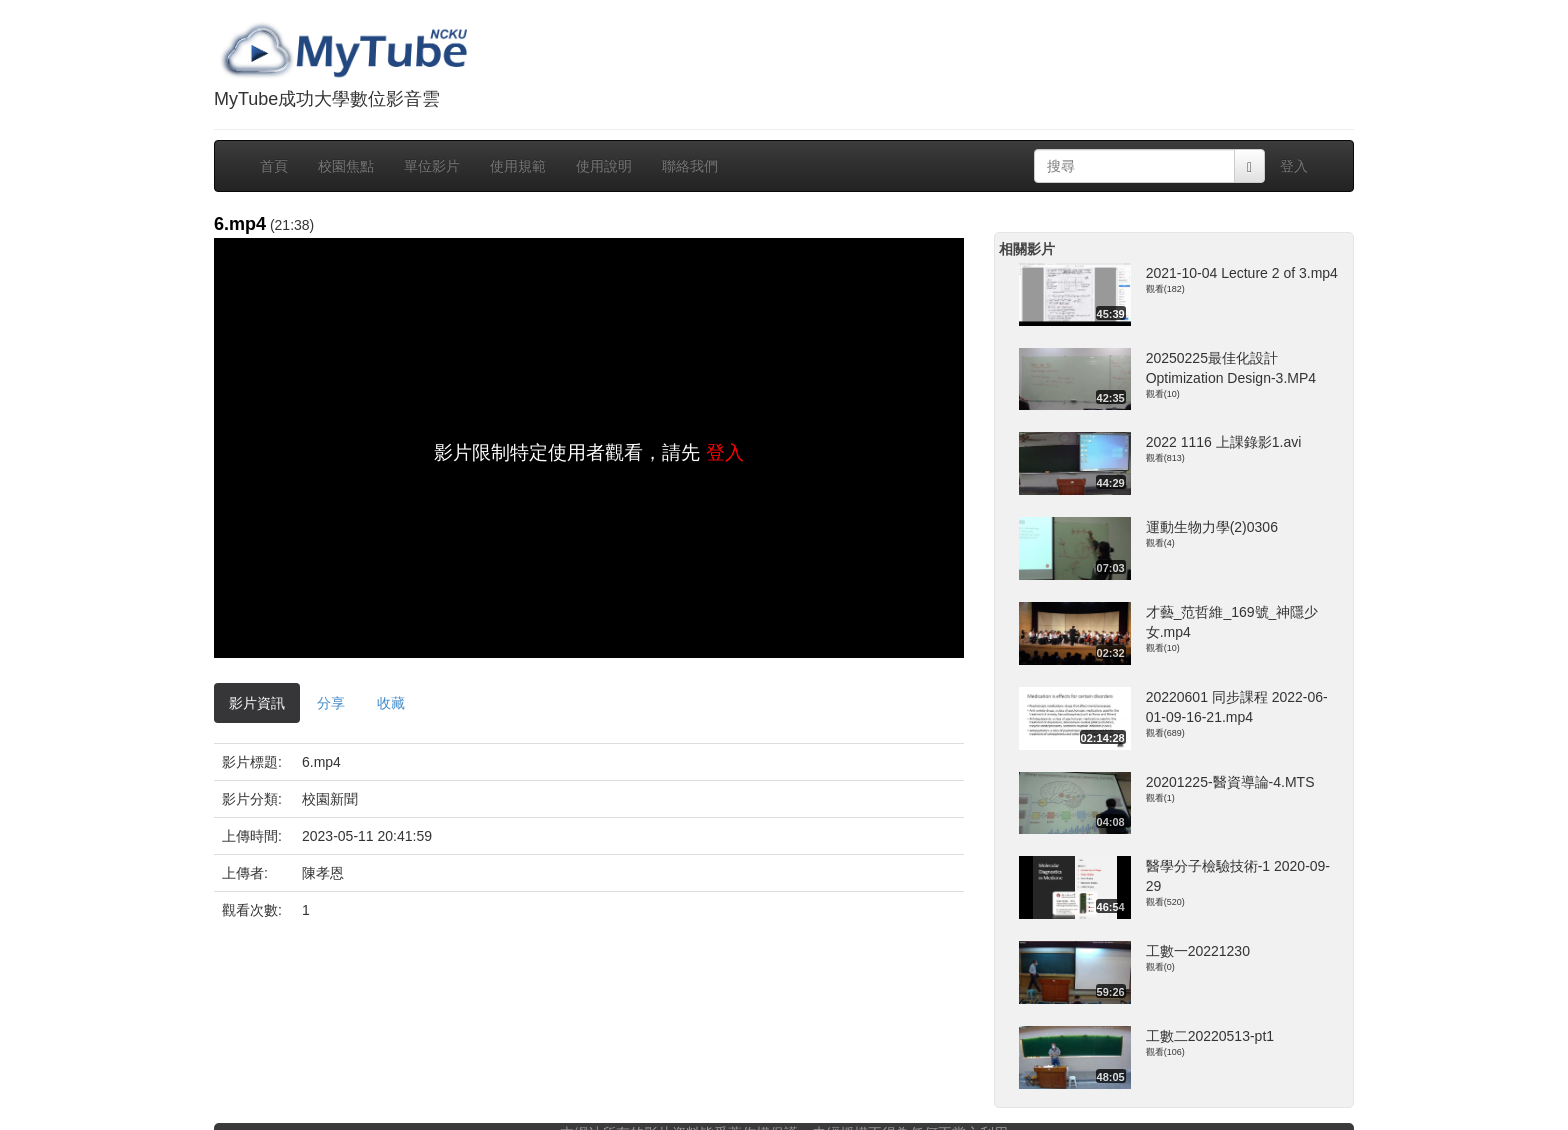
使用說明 (604, 166)
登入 (1294, 166)
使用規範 (518, 166)
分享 (331, 703)
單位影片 (432, 166)
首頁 (274, 166)
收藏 (391, 703)
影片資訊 (257, 703)
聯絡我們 (690, 166)
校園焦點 (346, 166)
